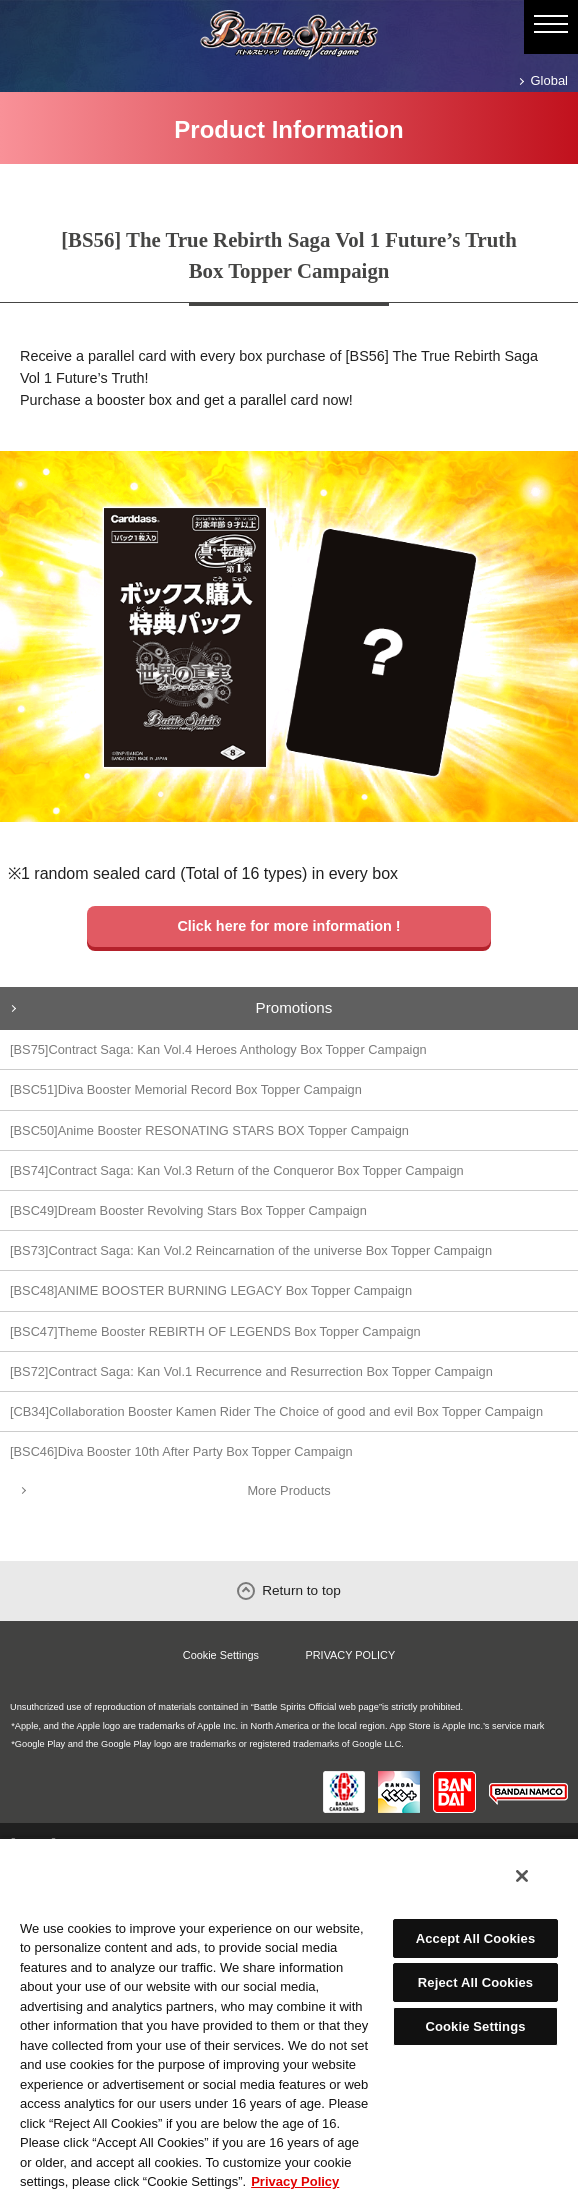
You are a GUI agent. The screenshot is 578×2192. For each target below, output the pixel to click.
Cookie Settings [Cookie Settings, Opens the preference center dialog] (475, 2026)
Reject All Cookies (475, 1982)
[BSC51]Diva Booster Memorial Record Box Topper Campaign (186, 1089)
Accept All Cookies (476, 1938)
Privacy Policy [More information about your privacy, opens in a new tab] (295, 2181)
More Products (288, 1490)
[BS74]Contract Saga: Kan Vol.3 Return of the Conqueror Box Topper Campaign (237, 1170)
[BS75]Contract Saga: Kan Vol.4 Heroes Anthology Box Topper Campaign (218, 1049)
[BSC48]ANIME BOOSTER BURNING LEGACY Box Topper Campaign (211, 1290)
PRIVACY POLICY (351, 1655)
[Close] (522, 1876)
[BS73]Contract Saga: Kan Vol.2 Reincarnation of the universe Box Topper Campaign (251, 1250)
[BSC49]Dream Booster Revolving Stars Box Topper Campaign (188, 1210)
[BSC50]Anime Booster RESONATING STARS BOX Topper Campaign (209, 1130)
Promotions (294, 1007)
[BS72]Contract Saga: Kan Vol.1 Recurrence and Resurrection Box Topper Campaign (251, 1371)
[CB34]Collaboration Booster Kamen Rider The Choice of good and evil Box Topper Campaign (276, 1411)
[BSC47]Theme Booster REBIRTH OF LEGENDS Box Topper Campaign (215, 1331)
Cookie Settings (221, 1655)
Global (549, 80)
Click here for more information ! (288, 926)
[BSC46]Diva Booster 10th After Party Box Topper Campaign (181, 1451)
